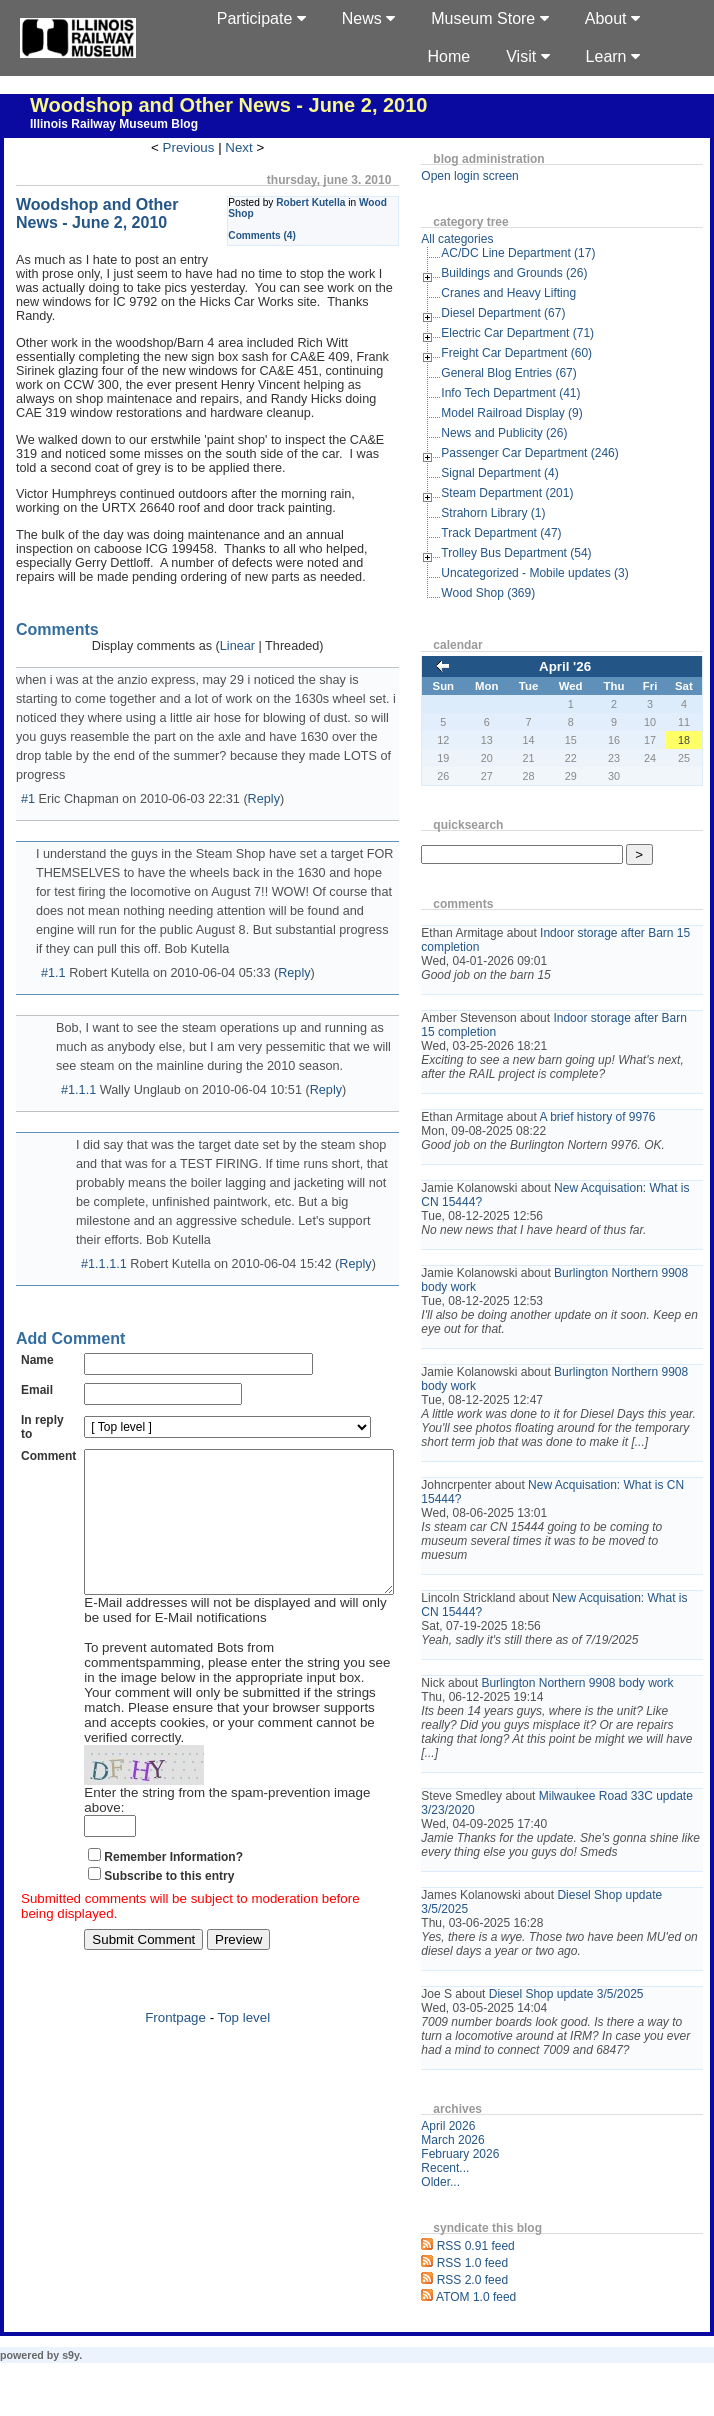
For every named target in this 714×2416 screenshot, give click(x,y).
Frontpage (191, 1965)
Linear (252, 632)
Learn (613, 56)
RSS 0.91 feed (507, 2288)
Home (449, 56)
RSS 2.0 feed (503, 2322)
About (612, 18)
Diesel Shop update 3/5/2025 (597, 2022)
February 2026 (491, 2196)
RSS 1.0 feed (503, 2305)
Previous (204, 147)
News (368, 18)
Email (37, 1338)
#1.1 (53, 940)
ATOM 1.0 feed (507, 2339)
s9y (70, 2397)
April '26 (580, 666)
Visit (527, 56)
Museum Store (489, 18)
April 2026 (479, 2168)
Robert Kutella (341, 202)
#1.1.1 (78, 1057)
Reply (264, 766)
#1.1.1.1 (104, 1212)
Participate (261, 18)
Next (254, 147)
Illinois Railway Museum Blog (114, 124)
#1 (28, 766)
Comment (48, 1404)
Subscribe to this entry (169, 1824)
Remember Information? (173, 1805)
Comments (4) (293, 235)
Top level (259, 1965)
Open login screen (500, 176)
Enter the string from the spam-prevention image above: (249, 1755)
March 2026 (483, 2182)
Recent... (476, 2210)
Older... (471, 2224)
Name (37, 1308)
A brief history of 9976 (628, 1117)
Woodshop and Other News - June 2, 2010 (229, 105)
